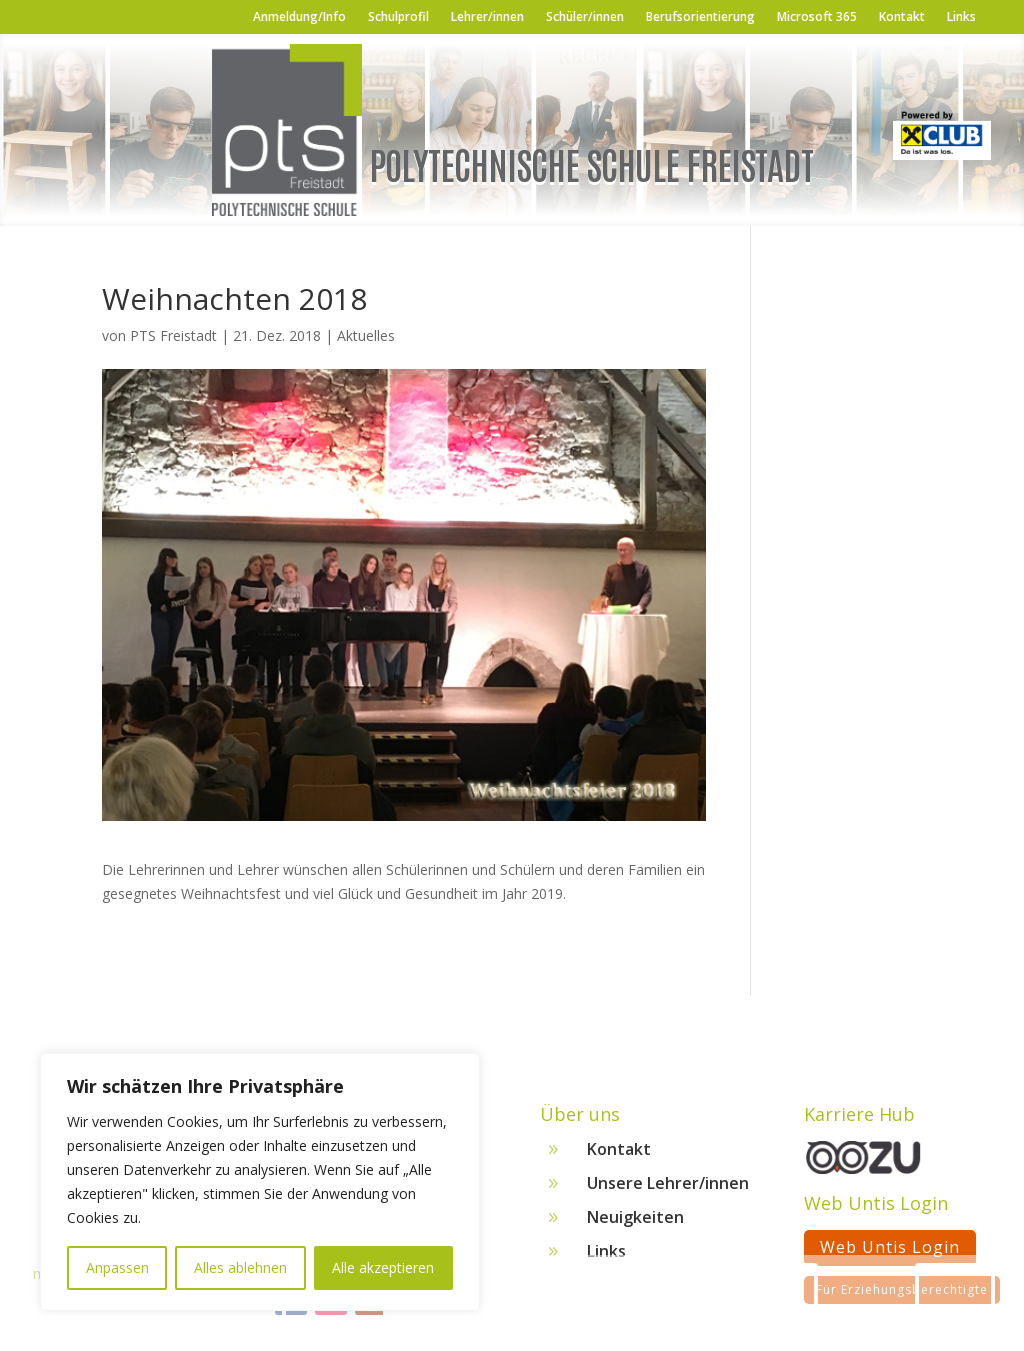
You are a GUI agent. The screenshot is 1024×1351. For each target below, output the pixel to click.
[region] (260, 1182)
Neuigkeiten (635, 1224)
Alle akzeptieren (383, 1267)
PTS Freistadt (173, 335)
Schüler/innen (585, 17)
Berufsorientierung (700, 17)
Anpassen (117, 1267)
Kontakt (902, 17)
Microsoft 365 (817, 17)
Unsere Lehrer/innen (668, 1190)
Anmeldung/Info (299, 17)
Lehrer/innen (487, 17)
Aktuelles (366, 335)
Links (961, 17)
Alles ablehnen (240, 1267)
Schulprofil (398, 17)
